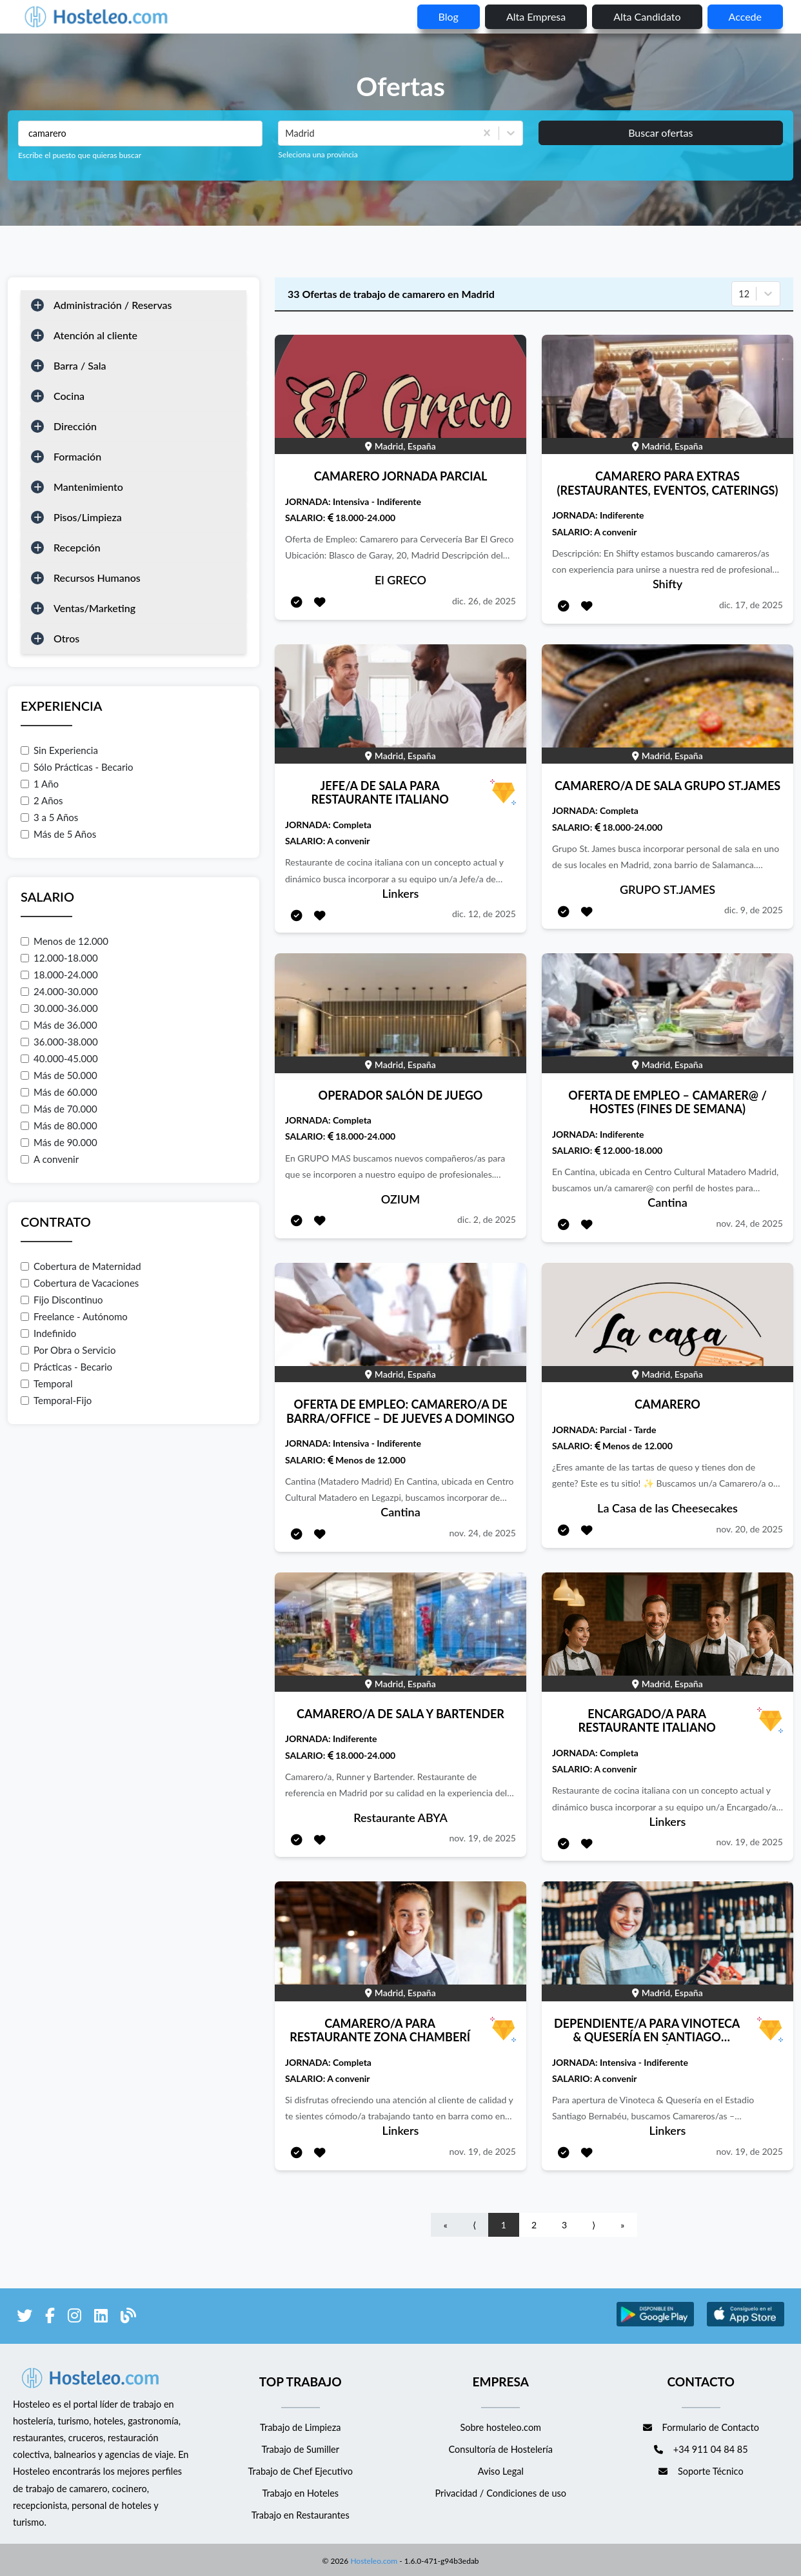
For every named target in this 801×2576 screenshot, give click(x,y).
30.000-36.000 (59, 1008)
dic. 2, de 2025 (486, 1219)
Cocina (69, 396)
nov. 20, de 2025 (749, 1528)
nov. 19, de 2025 (482, 1837)
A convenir (50, 1159)
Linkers (400, 893)
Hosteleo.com (372, 2558)
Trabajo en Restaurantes (301, 2515)
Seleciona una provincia (317, 154)
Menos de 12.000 (64, 941)
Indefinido (48, 1333)
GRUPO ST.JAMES (667, 889)
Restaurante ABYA (400, 1817)
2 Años (42, 800)
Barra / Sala (80, 365)
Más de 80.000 (59, 1125)
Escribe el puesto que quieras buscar (79, 155)
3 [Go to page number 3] (564, 2224)
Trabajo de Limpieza (300, 2427)
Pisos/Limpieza (88, 517)
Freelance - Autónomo (74, 1316)
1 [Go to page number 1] (503, 2224)
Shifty (667, 584)
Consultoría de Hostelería (501, 2449)
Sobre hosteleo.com (500, 2427)
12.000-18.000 (59, 958)
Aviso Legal (501, 2471)
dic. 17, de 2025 (751, 604)
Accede (745, 16)
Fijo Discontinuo (62, 1299)
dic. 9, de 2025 (753, 909)
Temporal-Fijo (56, 1400)
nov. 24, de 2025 (749, 1223)
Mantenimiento (88, 487)
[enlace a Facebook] (50, 2317)
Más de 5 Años (58, 834)
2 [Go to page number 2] (534, 2224)
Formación (77, 456)
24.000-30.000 (59, 991)
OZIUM (400, 1199)
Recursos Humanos (97, 577)
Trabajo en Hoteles (300, 2493)
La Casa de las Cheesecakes (667, 1508)
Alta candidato (646, 16)
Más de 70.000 (59, 1109)
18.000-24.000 (59, 974)
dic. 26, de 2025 (484, 600)
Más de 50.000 (59, 1075)
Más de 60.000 (59, 1092)
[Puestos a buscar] (140, 133)
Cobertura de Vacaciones (80, 1283)
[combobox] (286, 133)
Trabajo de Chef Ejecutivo (300, 2471)
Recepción (77, 547)
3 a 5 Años (49, 817)
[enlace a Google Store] (655, 2324)
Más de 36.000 (59, 1025)
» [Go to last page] (622, 2224)
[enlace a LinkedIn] (101, 2317)
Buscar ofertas (660, 132)
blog (449, 16)
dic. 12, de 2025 (484, 913)
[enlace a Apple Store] (745, 2324)
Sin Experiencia (59, 750)
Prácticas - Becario (66, 1366)
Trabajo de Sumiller (300, 2449)
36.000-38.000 (59, 1041)
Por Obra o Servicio (68, 1350)
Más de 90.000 (59, 1142)
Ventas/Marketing (94, 608)
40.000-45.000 (59, 1058)
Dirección (75, 426)
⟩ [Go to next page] (593, 2224)
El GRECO (400, 580)
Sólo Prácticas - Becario (77, 767)
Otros (66, 638)
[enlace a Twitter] (24, 2317)
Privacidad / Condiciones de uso (500, 2493)
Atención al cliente (95, 335)
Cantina (667, 1202)
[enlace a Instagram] (74, 2317)
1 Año (40, 783)
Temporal (47, 1383)
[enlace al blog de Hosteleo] (128, 2317)
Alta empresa (536, 16)
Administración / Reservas (113, 305)
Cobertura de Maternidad (81, 1266)
